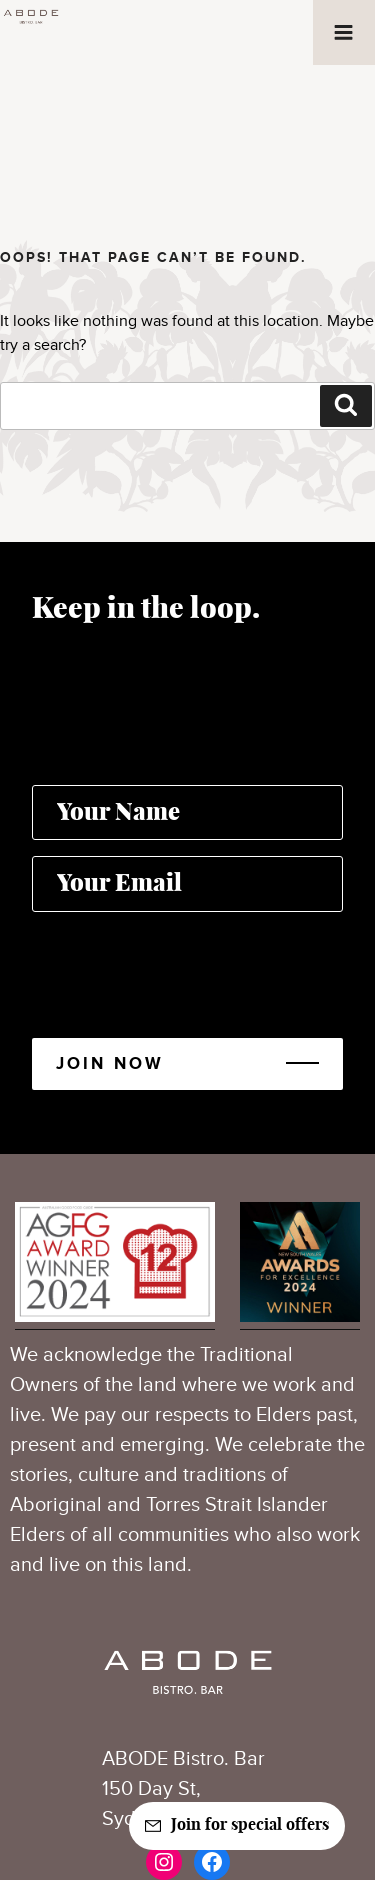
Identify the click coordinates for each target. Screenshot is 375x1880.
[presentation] (184, 967)
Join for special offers (250, 1825)
